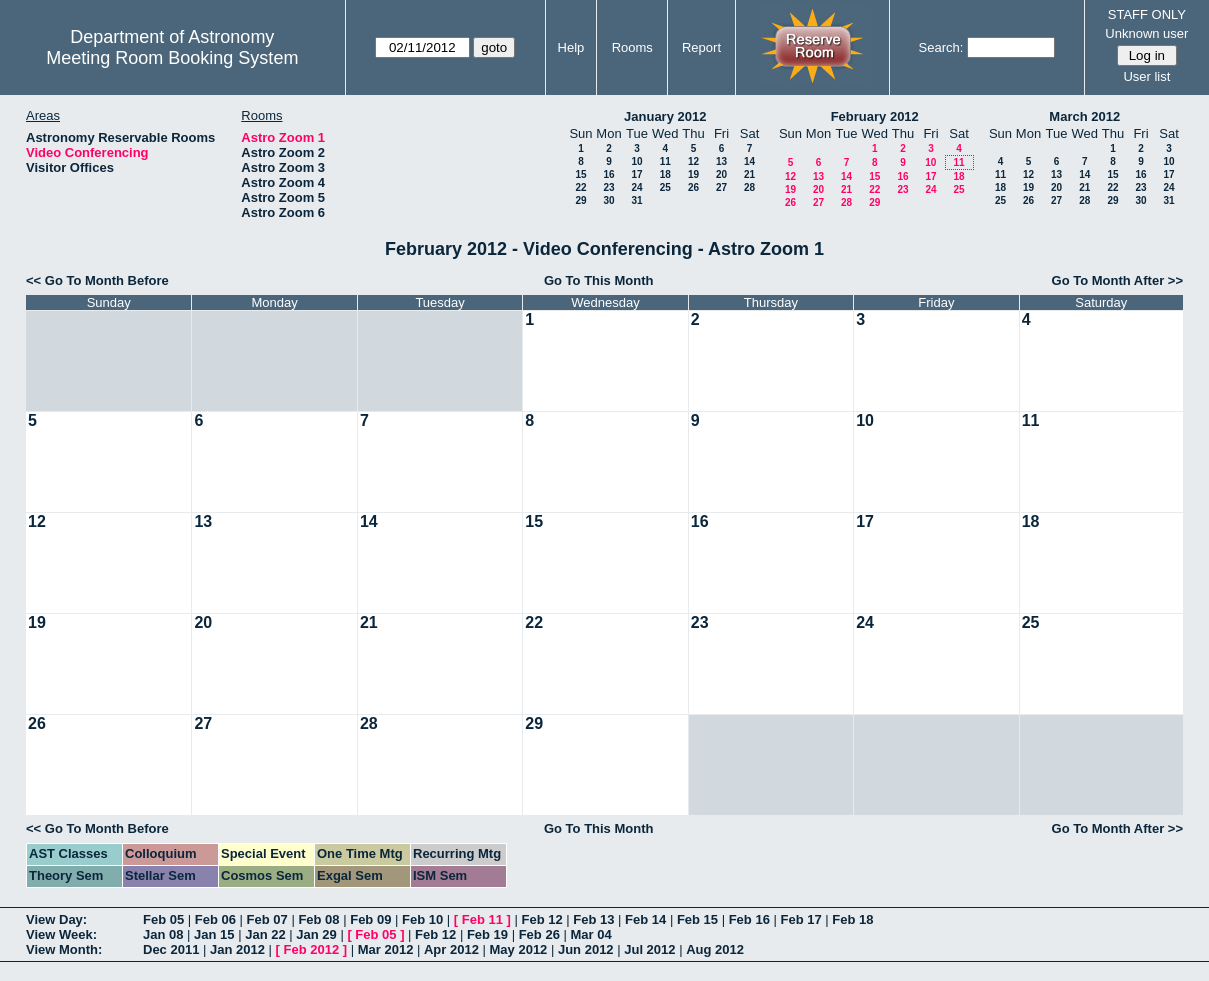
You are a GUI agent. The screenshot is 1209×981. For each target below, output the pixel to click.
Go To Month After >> (1117, 280)
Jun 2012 (586, 949)
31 (636, 200)
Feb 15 (697, 919)
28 (749, 187)
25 (665, 187)
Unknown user (1146, 33)
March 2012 (1084, 116)
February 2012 (875, 116)
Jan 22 (265, 934)
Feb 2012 (312, 949)
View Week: (61, 934)
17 (636, 174)
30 (608, 200)
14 (749, 161)
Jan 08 (163, 934)
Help (571, 47)
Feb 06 (215, 919)
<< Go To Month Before (97, 280)
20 (721, 174)
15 (580, 174)
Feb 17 (800, 919)
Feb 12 (541, 919)
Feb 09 (370, 919)
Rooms (632, 47)
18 (665, 174)
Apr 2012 (451, 949)
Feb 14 (645, 919)
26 (693, 187)
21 (749, 174)
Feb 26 (539, 934)
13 (721, 161)
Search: (941, 47)
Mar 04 (590, 934)
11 (665, 161)
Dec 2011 (171, 949)
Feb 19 (487, 934)
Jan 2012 (237, 949)
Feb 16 (749, 919)
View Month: (64, 949)
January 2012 (665, 116)
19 (693, 174)
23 (608, 187)
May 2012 (519, 949)
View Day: (56, 919)
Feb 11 (482, 919)
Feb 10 (422, 919)
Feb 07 (267, 919)
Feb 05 (163, 919)
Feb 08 (318, 919)
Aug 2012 (715, 949)
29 (580, 200)
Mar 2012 (386, 949)
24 (636, 187)
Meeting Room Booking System (172, 58)
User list (1146, 76)
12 (693, 161)
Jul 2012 (649, 949)
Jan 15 (214, 934)
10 (636, 161)
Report (701, 47)
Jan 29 (316, 934)
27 (721, 187)
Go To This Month (599, 280)
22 (580, 187)
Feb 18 (852, 919)
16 (608, 174)
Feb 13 (593, 919)
